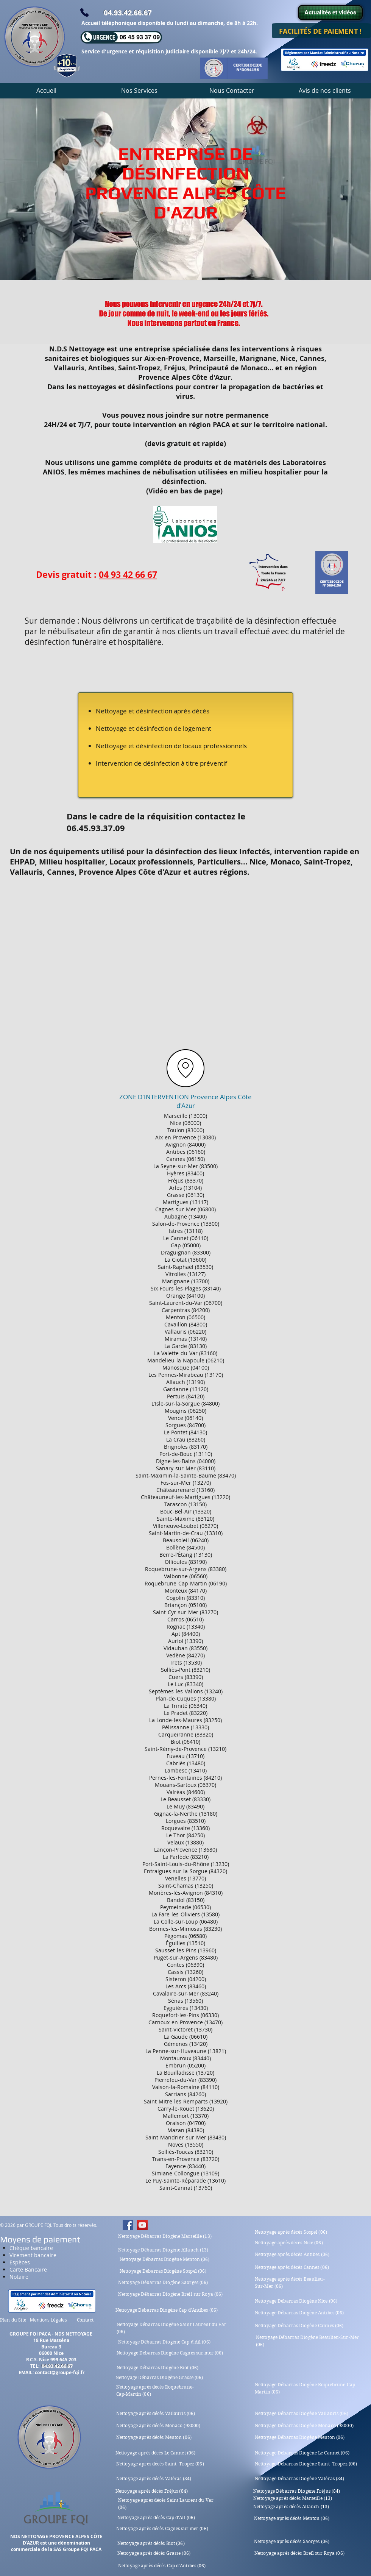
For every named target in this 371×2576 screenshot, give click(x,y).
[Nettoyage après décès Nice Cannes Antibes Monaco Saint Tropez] (128, 2225)
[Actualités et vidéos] (330, 12)
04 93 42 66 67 (128, 574)
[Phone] (84, 12)
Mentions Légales (48, 2320)
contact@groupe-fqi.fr (59, 2372)
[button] (139, 90)
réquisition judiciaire (162, 51)
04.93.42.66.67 (128, 13)
